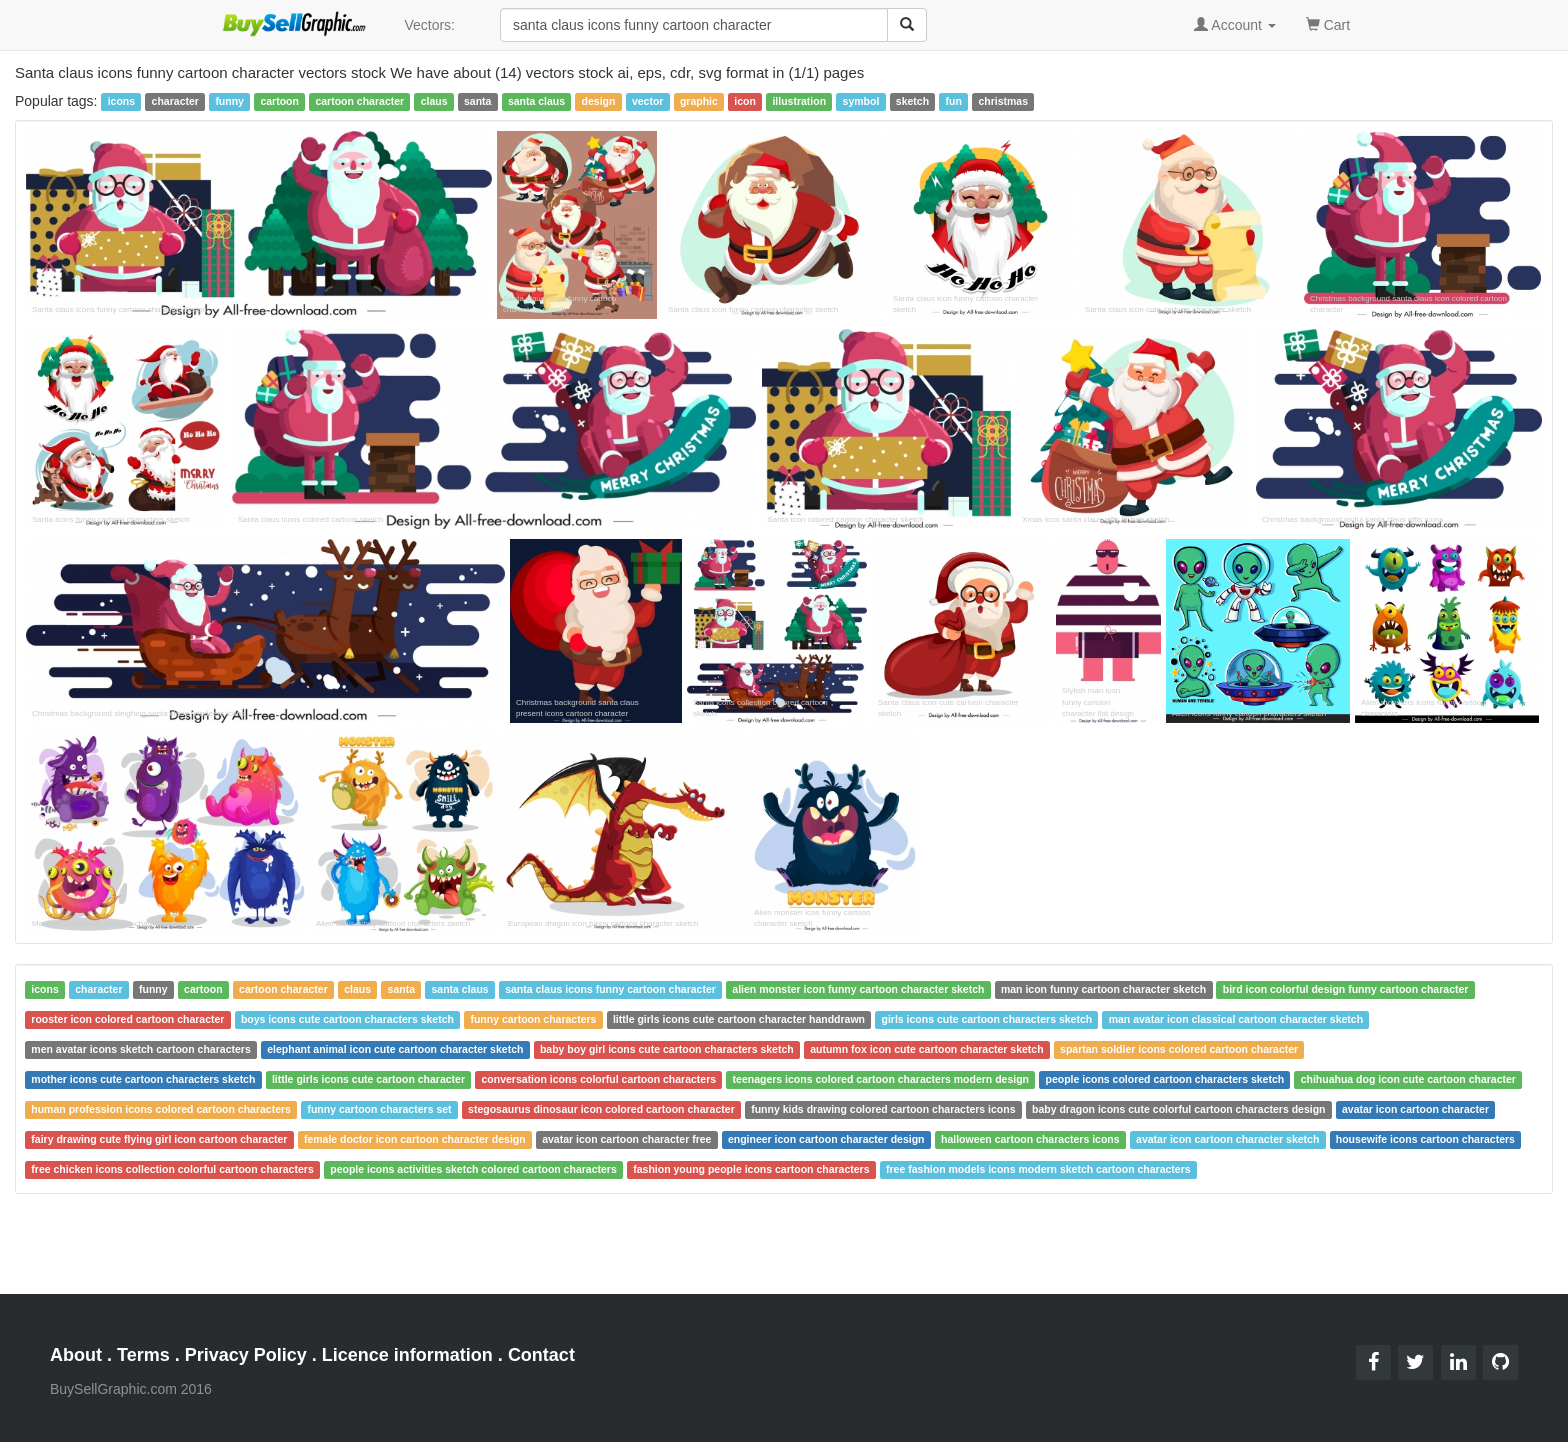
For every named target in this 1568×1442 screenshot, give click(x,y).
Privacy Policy (246, 1355)
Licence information (407, 1355)
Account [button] (1235, 25)
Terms (143, 1355)
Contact (541, 1355)
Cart (1328, 23)
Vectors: (429, 25)
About (76, 1355)
